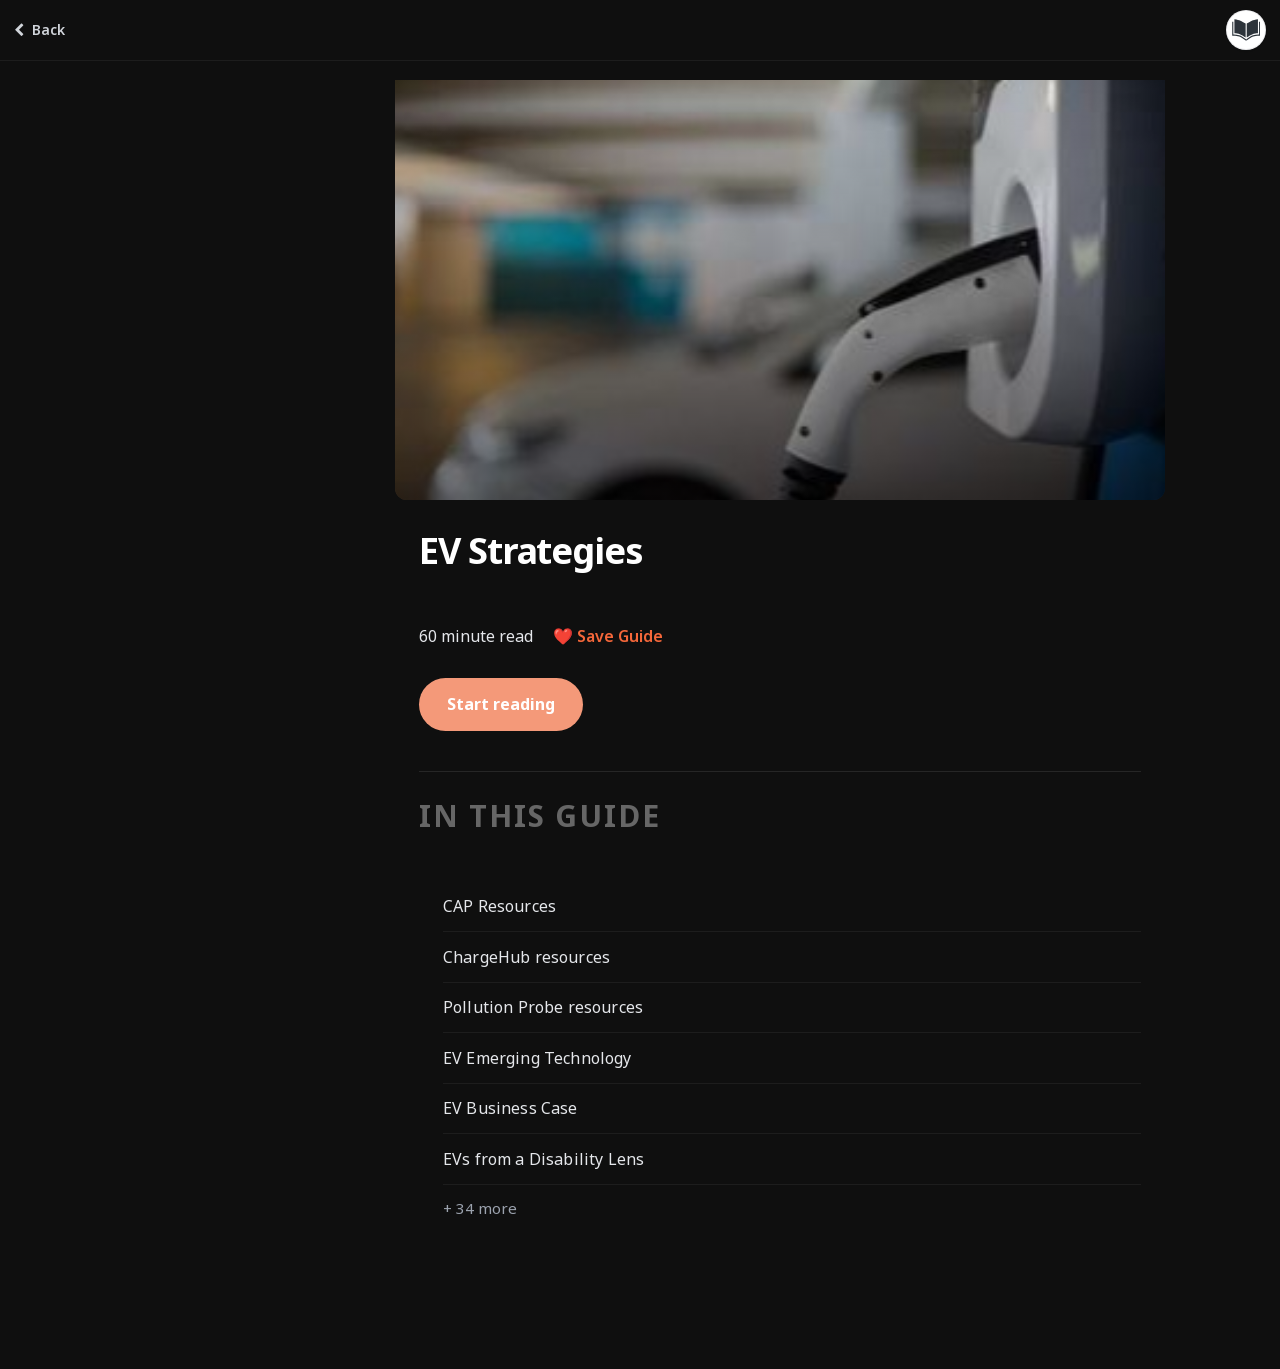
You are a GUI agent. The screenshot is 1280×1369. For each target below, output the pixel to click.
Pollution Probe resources (543, 1007)
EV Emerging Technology (537, 1058)
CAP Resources (499, 906)
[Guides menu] (1246, 30)
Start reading (501, 704)
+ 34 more (480, 1208)
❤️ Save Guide (608, 636)
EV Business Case (510, 1108)
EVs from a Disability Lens (543, 1159)
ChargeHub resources (526, 957)
